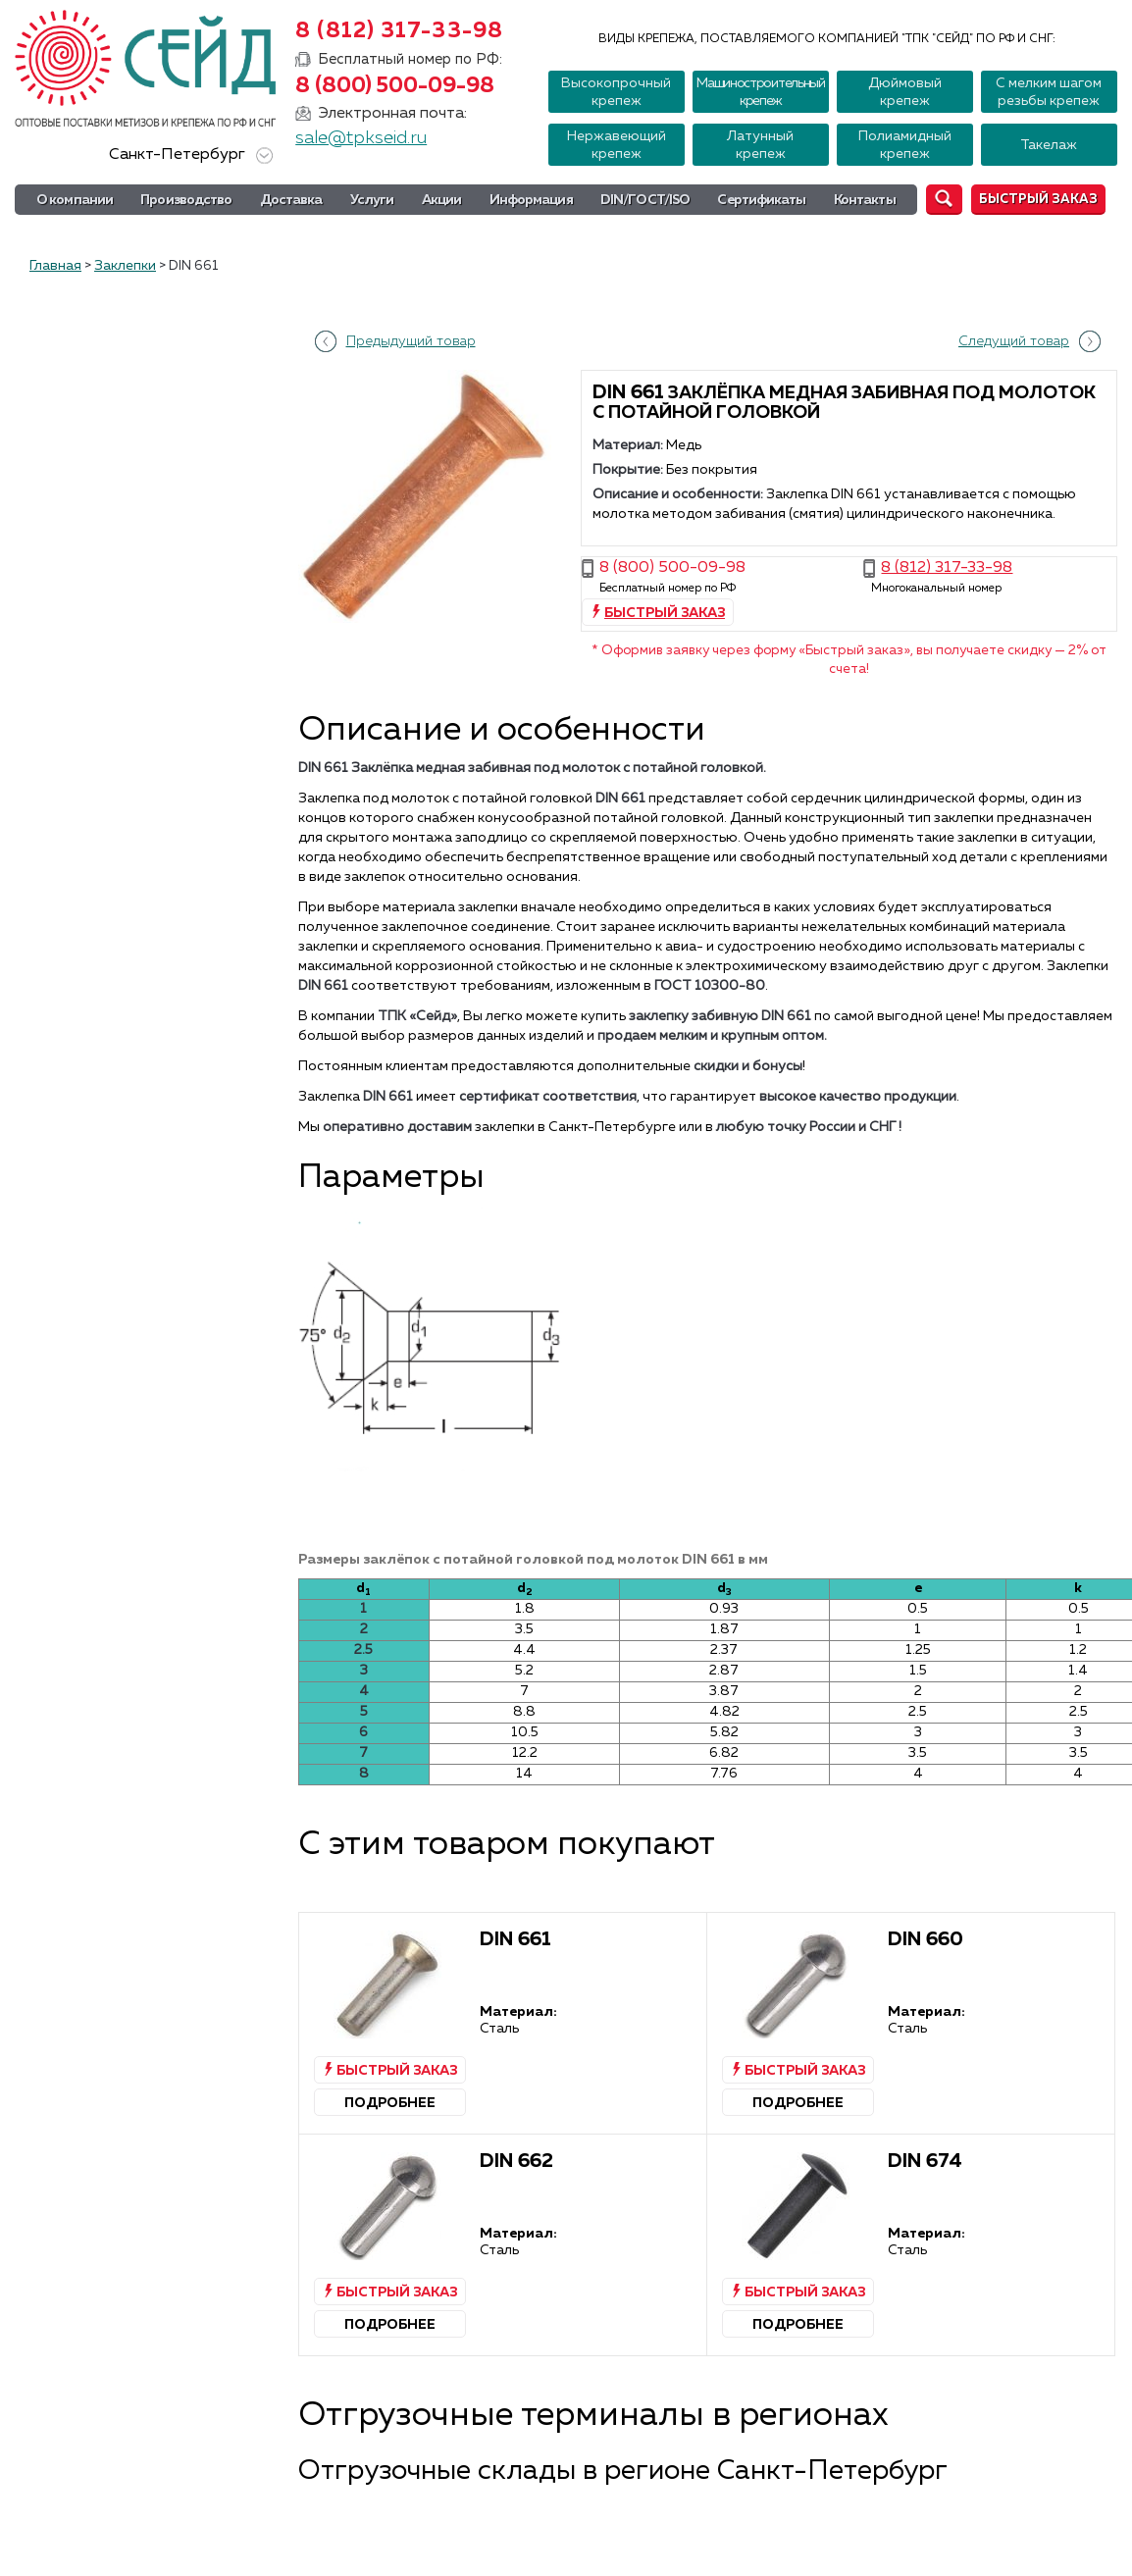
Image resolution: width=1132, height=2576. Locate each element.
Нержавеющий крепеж (616, 145)
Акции (442, 200)
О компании (74, 200)
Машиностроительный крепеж (760, 92)
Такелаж (1048, 145)
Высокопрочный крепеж (616, 92)
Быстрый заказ (1038, 199)
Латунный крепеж (760, 145)
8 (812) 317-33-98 (399, 31)
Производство (186, 200)
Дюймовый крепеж (905, 92)
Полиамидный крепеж (905, 145)
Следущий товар (1013, 341)
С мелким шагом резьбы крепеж (1049, 92)
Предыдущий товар (411, 341)
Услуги (372, 200)
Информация (531, 200)
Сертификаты (761, 200)
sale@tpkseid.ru (361, 138)
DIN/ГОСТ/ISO (645, 200)
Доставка (291, 200)
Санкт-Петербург (187, 155)
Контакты (865, 200)
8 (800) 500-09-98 (394, 86)
